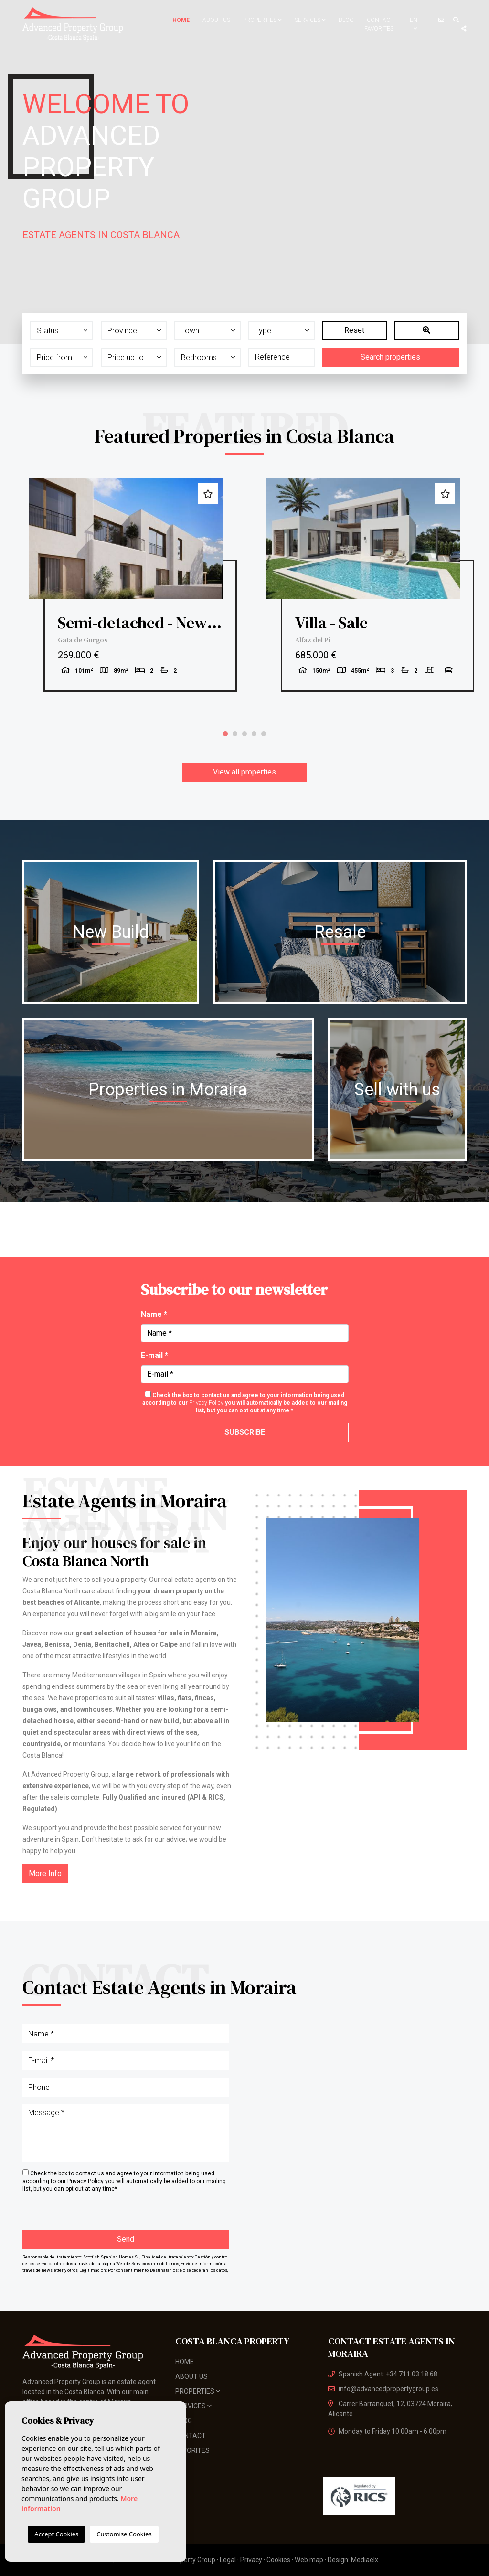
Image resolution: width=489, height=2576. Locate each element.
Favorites (378, 28)
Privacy (251, 2560)
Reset (354, 330)
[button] (61, 330)
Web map (309, 2560)
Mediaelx (364, 2560)
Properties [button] (262, 20)
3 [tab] (244, 733)
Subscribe (244, 1432)
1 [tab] (225, 733)
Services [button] (310, 20)
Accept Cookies (56, 2534)
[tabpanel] (126, 585)
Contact (380, 20)
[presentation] (73, 2209)
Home (181, 20)
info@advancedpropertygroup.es (383, 2389)
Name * (154, 1314)
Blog (346, 20)
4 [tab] (254, 733)
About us (216, 20)
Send (125, 2239)
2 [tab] (235, 733)
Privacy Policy (207, 1402)
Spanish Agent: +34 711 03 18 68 (382, 2374)
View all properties (244, 771)
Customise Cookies (123, 2534)
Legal (228, 2560)
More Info (45, 1873)
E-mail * (154, 1355)
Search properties (390, 356)
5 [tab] (263, 733)
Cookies (278, 2560)
